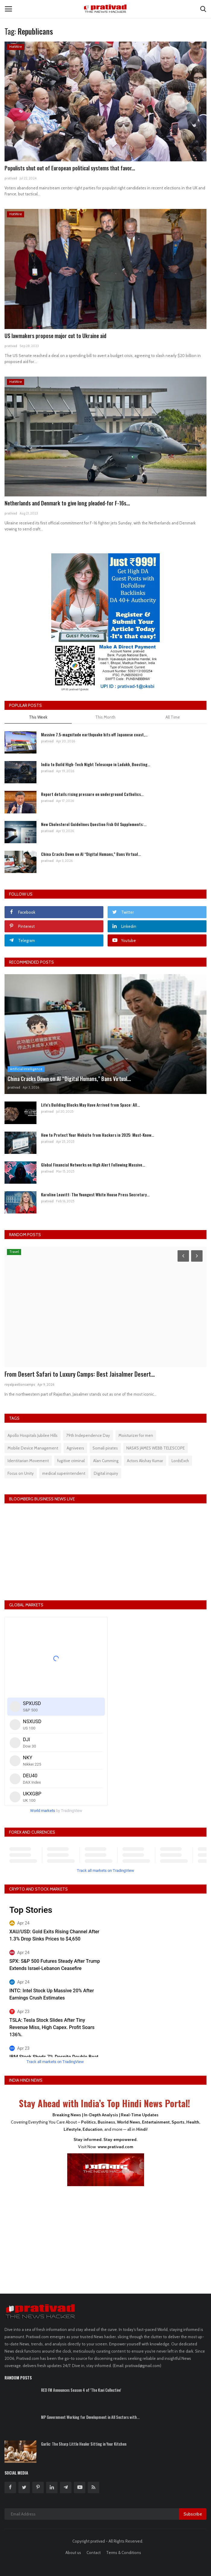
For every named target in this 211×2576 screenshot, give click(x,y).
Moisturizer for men (135, 1435)
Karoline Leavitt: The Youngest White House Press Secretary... (95, 1194)
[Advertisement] (105, 2235)
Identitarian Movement (28, 1460)
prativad (11, 178)
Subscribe (193, 2514)
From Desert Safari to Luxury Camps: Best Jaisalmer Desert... (80, 1374)
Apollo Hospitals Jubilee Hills (33, 1435)
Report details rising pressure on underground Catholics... (92, 794)
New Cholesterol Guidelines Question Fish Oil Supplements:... (93, 824)
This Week (38, 717)
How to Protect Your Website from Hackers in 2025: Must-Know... (97, 1135)
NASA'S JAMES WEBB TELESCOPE (155, 1448)
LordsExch (180, 1460)
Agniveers (75, 1448)
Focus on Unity (21, 1473)
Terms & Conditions (123, 2552)
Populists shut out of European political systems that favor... (70, 168)
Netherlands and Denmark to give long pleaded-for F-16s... (67, 503)
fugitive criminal (71, 1460)
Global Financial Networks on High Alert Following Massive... (93, 1164)
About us (73, 2552)
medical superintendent (63, 1473)
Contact (94, 2552)
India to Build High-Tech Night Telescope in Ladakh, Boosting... (95, 764)
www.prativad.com (115, 2146)
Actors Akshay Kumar (145, 1460)
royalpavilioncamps (20, 1384)
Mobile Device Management (33, 1448)
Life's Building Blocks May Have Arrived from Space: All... (90, 1105)
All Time (172, 717)
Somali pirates (105, 1448)
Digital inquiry (106, 1473)
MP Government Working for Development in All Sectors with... (90, 2417)
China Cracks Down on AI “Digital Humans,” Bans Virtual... (91, 854)
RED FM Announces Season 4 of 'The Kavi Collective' (81, 2390)
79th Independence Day (88, 1435)
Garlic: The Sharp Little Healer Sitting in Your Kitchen (83, 2444)
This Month (105, 717)
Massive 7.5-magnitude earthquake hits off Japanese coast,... (94, 734)
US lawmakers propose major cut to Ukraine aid (55, 335)
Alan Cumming (105, 1460)
